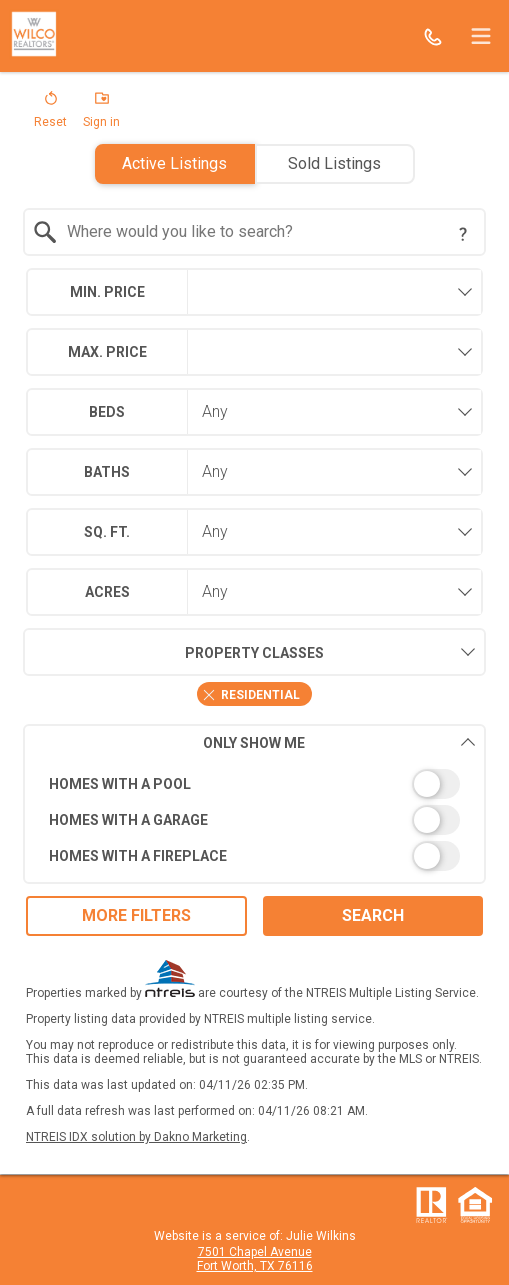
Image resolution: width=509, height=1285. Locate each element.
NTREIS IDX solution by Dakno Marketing (136, 1137)
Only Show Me (339, 742)
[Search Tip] (463, 234)
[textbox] (267, 232)
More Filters (136, 915)
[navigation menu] (481, 36)
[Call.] (433, 36)
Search (373, 915)
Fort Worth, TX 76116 (255, 1266)
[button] (50, 114)
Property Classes (173, 652)
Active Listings (174, 163)
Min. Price (107, 292)
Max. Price (107, 352)
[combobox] (255, 232)
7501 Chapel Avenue (255, 1252)
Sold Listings (334, 163)
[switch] (255, 784)
